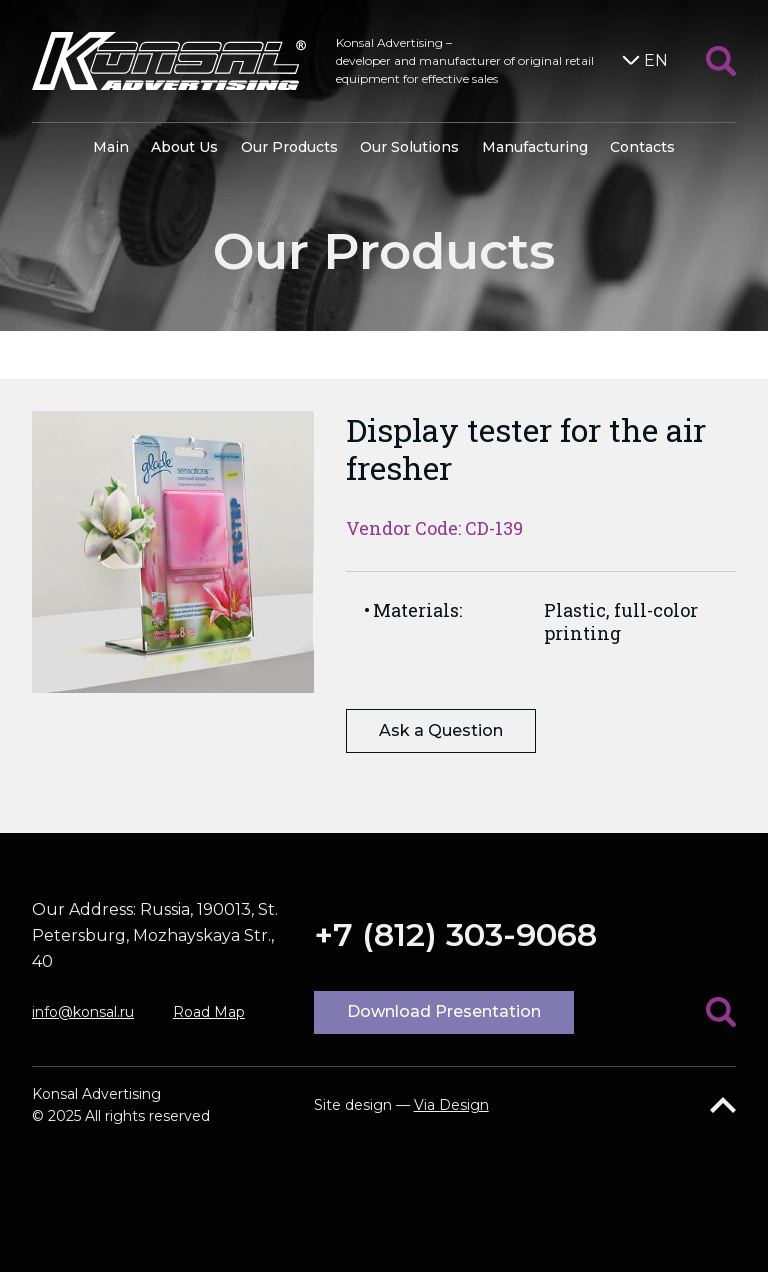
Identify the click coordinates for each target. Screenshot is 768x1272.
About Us (184, 147)
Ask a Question (441, 730)
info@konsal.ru (83, 1012)
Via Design (451, 1105)
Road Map (209, 1012)
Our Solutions (409, 147)
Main (111, 147)
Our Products (289, 147)
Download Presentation (444, 1011)
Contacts (642, 147)
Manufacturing (535, 147)
